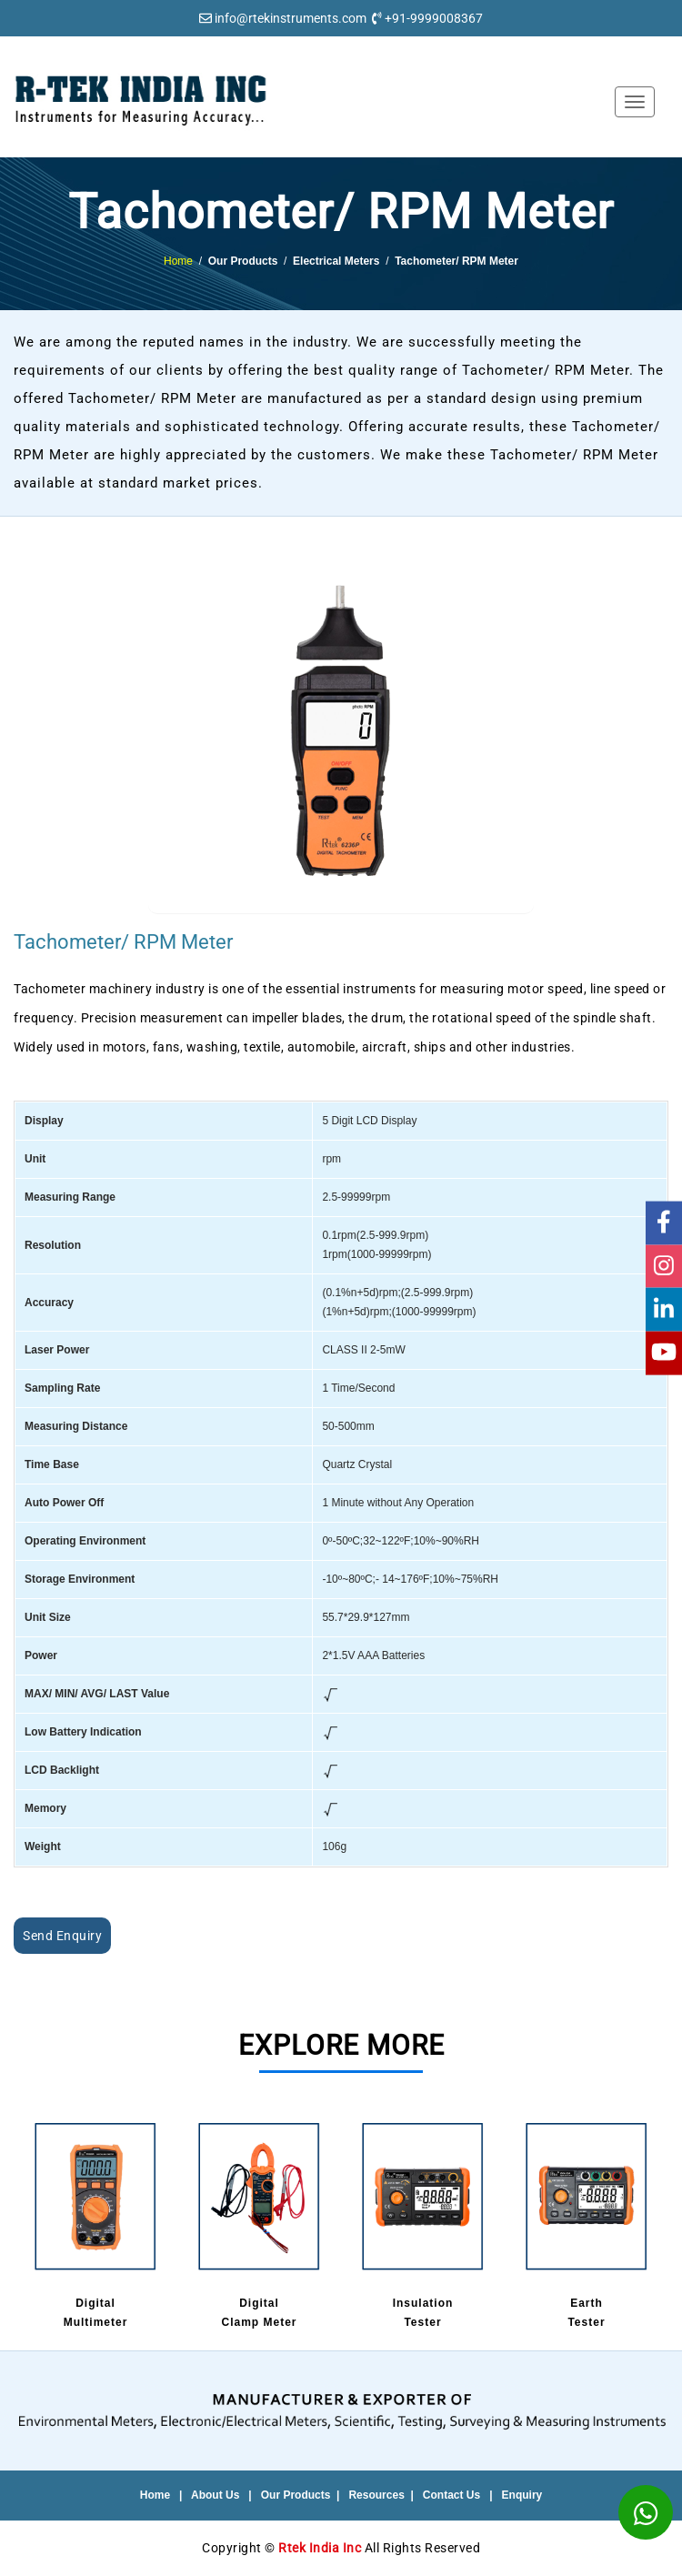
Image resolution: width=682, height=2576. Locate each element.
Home (178, 261)
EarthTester (586, 2223)
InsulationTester (422, 2223)
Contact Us (451, 2495)
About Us (215, 2495)
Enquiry (522, 2495)
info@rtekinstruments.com (290, 18)
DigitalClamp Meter (259, 2223)
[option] (95, 2224)
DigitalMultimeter (95, 2223)
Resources (376, 2495)
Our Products (296, 2495)
